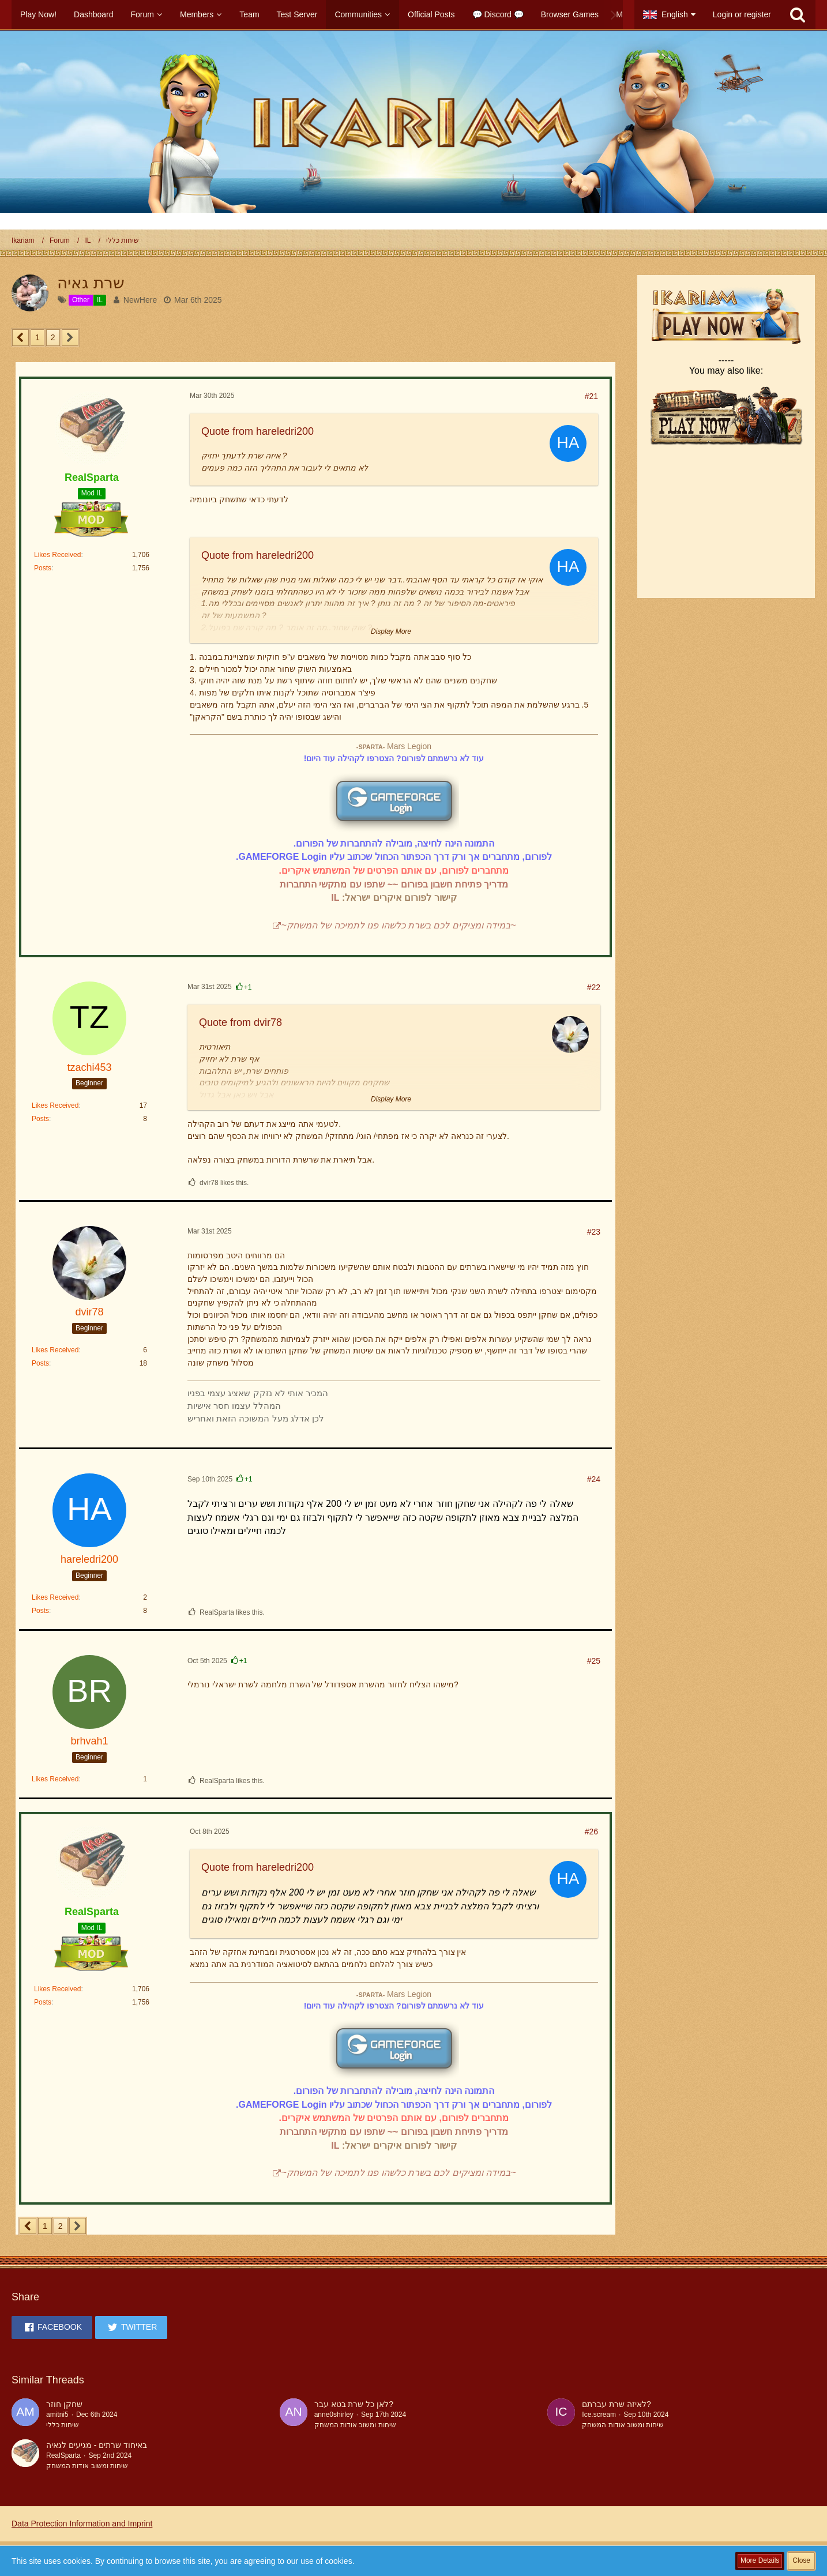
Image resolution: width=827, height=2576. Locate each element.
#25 (593, 1660)
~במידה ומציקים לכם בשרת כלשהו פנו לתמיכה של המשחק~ (398, 925)
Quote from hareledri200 (257, 431)
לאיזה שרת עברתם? (616, 2404)
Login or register (742, 14)
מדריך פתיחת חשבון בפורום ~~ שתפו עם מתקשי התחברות (394, 884)
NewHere (140, 299)
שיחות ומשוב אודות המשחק (355, 2425)
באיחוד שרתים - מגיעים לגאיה (96, 2445)
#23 (593, 1231)
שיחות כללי (62, 2425)
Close (801, 2560)
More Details (759, 2560)
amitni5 (57, 2414)
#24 (593, 1479)
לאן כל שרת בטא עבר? (353, 2404)
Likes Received (57, 555)
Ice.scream (599, 2414)
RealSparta (63, 2455)
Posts (42, 568)
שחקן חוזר (64, 2404)
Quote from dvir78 (240, 1022)
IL (335, 897)
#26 (591, 1831)
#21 (591, 396)
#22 (593, 987)
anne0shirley (334, 2414)
